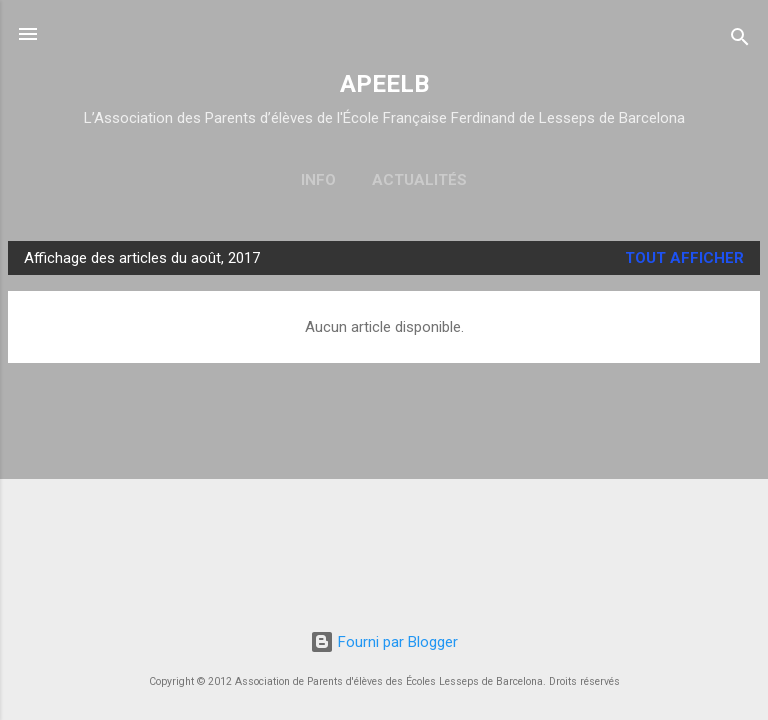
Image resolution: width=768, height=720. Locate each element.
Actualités (419, 180)
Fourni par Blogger (384, 642)
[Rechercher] (740, 40)
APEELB (384, 84)
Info (318, 180)
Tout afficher (684, 258)
